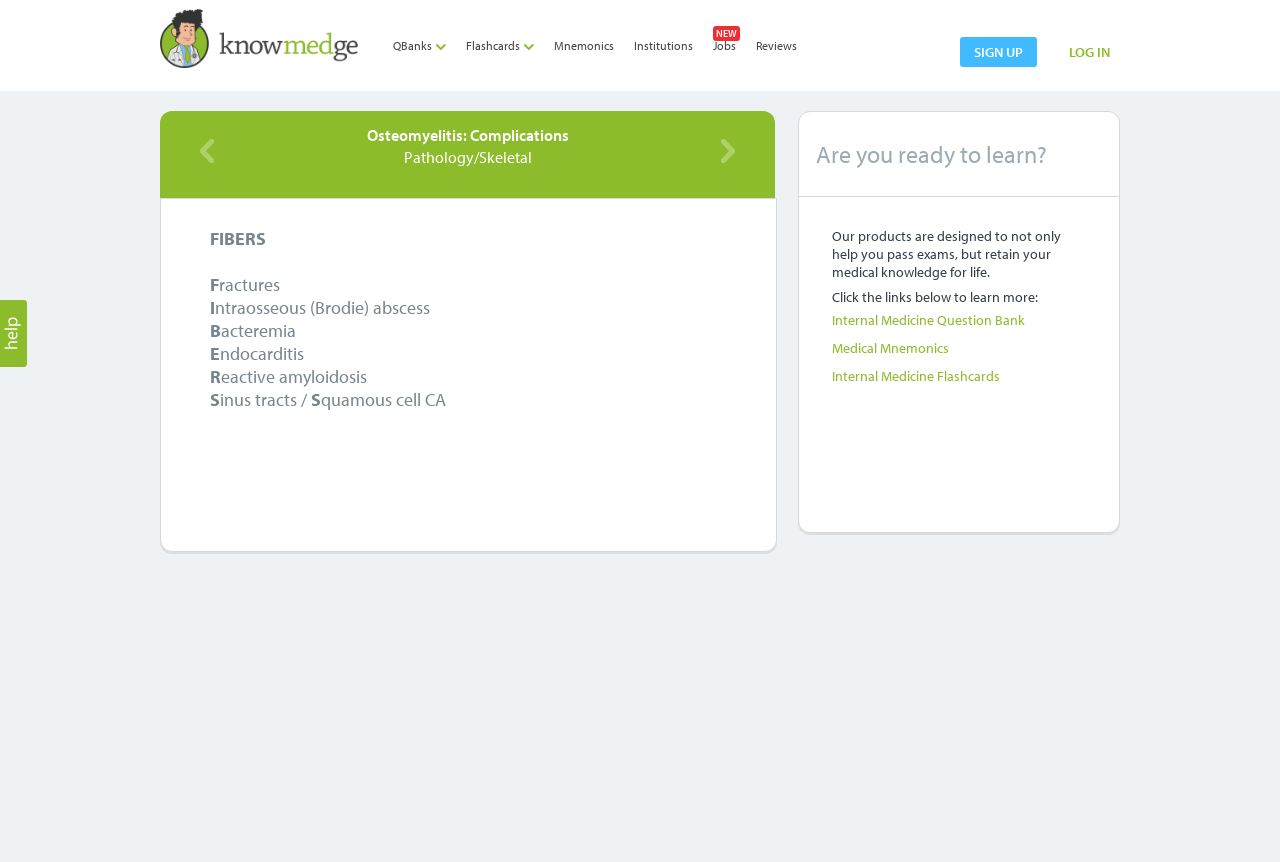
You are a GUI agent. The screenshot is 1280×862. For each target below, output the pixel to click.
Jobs (724, 45)
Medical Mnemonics (890, 348)
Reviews (776, 45)
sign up (998, 52)
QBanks (419, 45)
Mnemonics (584, 45)
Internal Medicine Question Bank (928, 320)
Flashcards (500, 45)
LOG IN (1089, 52)
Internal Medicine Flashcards (916, 376)
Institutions (663, 45)
